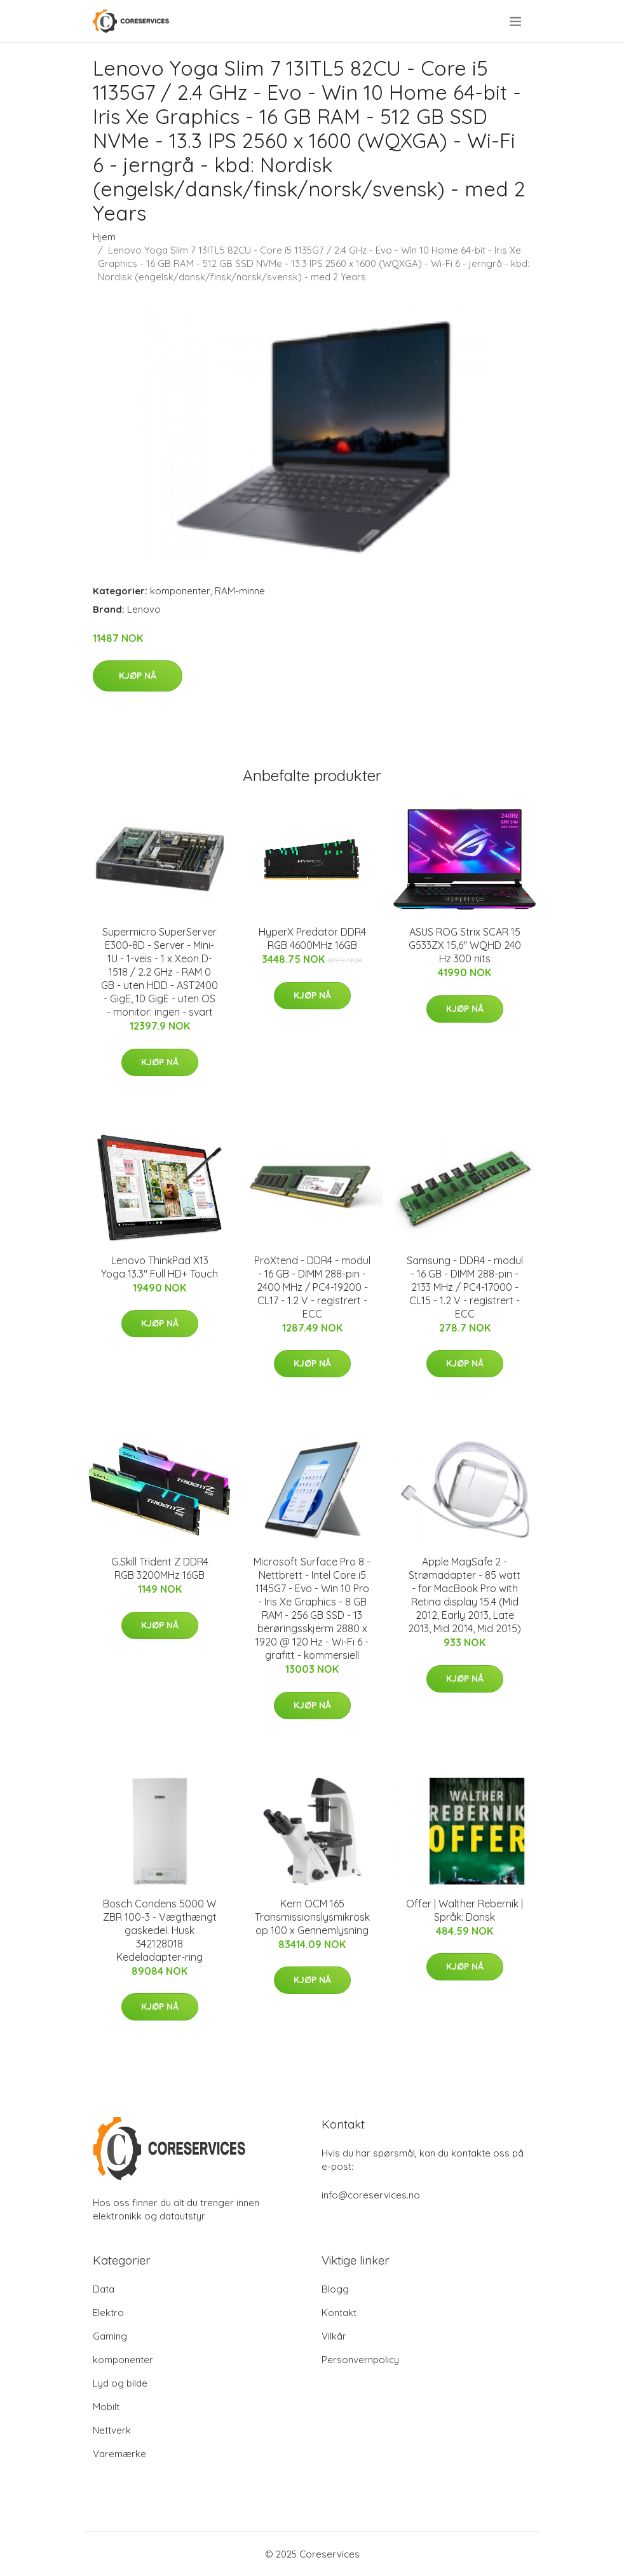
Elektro (108, 2313)
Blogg (335, 2289)
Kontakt (339, 2313)
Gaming (110, 2336)
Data (103, 2289)
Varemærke (119, 2454)
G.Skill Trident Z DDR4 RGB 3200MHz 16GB (159, 1568)
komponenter (180, 591)
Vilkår (334, 2336)
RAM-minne (240, 591)
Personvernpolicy (360, 2360)
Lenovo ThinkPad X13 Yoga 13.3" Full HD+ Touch (159, 1267)
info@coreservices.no (371, 2195)
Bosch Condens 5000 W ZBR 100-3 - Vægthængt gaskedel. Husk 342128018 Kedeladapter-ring (160, 1930)
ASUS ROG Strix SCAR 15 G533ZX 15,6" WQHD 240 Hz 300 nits (465, 945)
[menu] (516, 21)
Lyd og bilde (120, 2383)
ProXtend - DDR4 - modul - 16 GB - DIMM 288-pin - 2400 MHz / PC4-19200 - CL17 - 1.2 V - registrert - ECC (312, 1287)
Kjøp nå (137, 675)
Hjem (104, 237)
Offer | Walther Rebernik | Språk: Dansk (464, 1910)
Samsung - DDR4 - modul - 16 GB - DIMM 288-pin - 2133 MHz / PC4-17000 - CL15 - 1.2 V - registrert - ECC (465, 1287)
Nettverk (112, 2430)
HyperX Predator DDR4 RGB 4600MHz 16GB (312, 938)
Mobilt (106, 2407)
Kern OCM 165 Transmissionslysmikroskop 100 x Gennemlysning (312, 1917)
